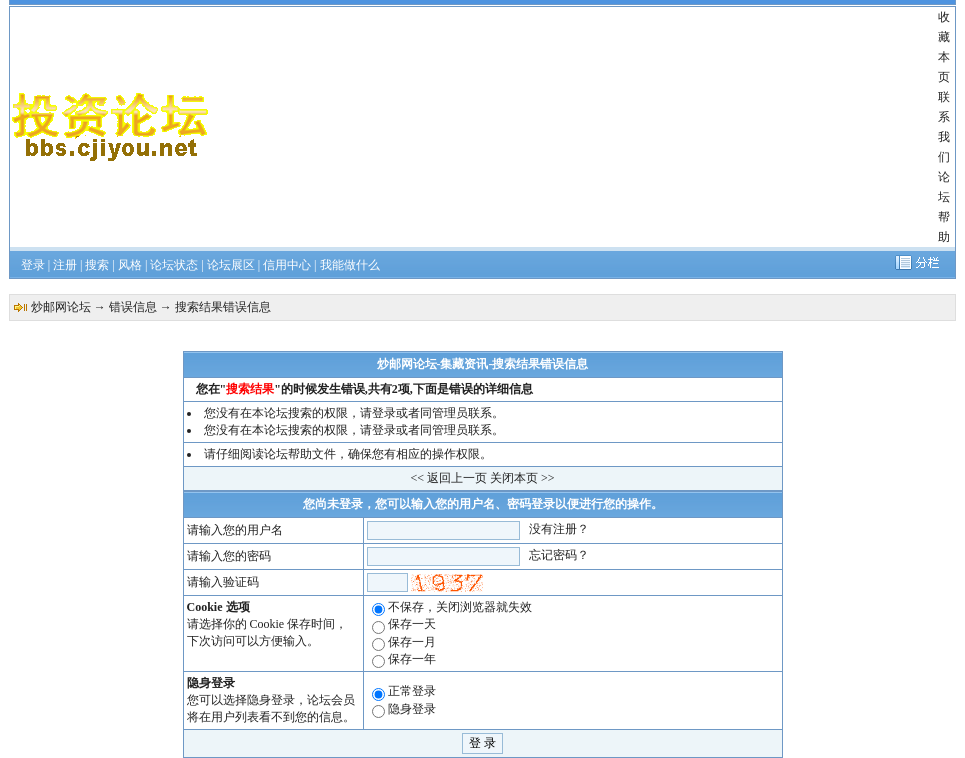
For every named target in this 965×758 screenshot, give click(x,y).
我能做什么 (350, 265)
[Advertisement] (574, 127)
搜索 (97, 265)
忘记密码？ (559, 555)
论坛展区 (231, 265)
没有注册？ (559, 529)
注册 (65, 265)
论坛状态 (174, 265)
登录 (33, 265)
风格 (130, 265)
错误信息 (133, 307)
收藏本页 (944, 47)
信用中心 (287, 265)
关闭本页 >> (522, 478)
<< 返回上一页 (448, 478)
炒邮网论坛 (61, 307)
